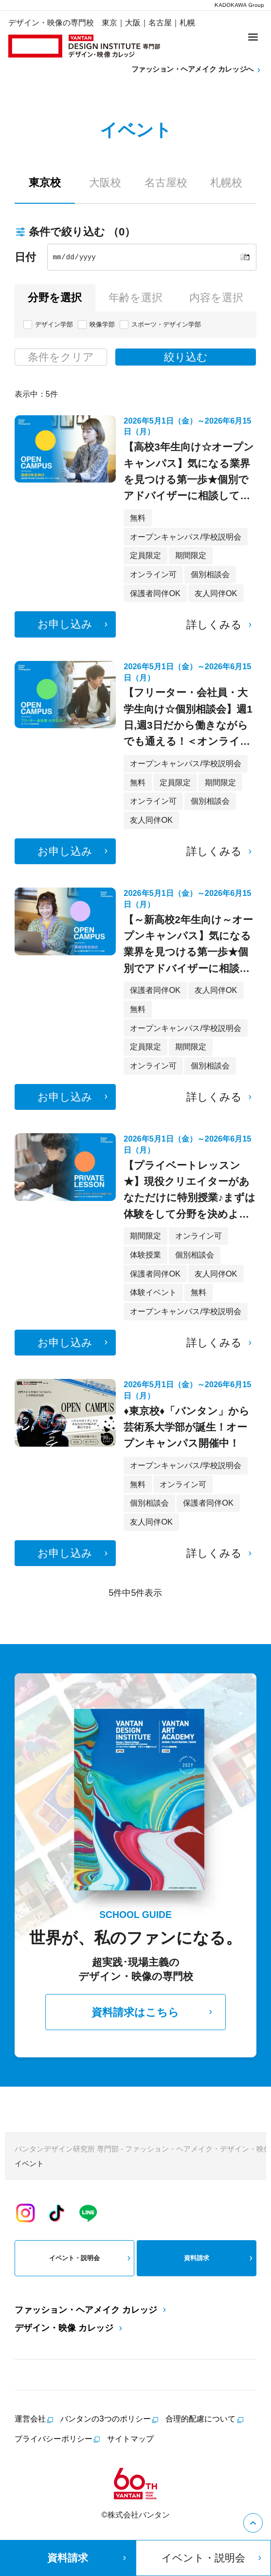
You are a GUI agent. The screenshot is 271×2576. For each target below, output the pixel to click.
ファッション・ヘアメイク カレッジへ (197, 69)
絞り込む (186, 357)
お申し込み (73, 624)
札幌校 (226, 182)
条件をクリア (61, 357)
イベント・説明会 (91, 2258)
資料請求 (219, 2258)
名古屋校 (166, 182)
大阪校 (105, 182)
